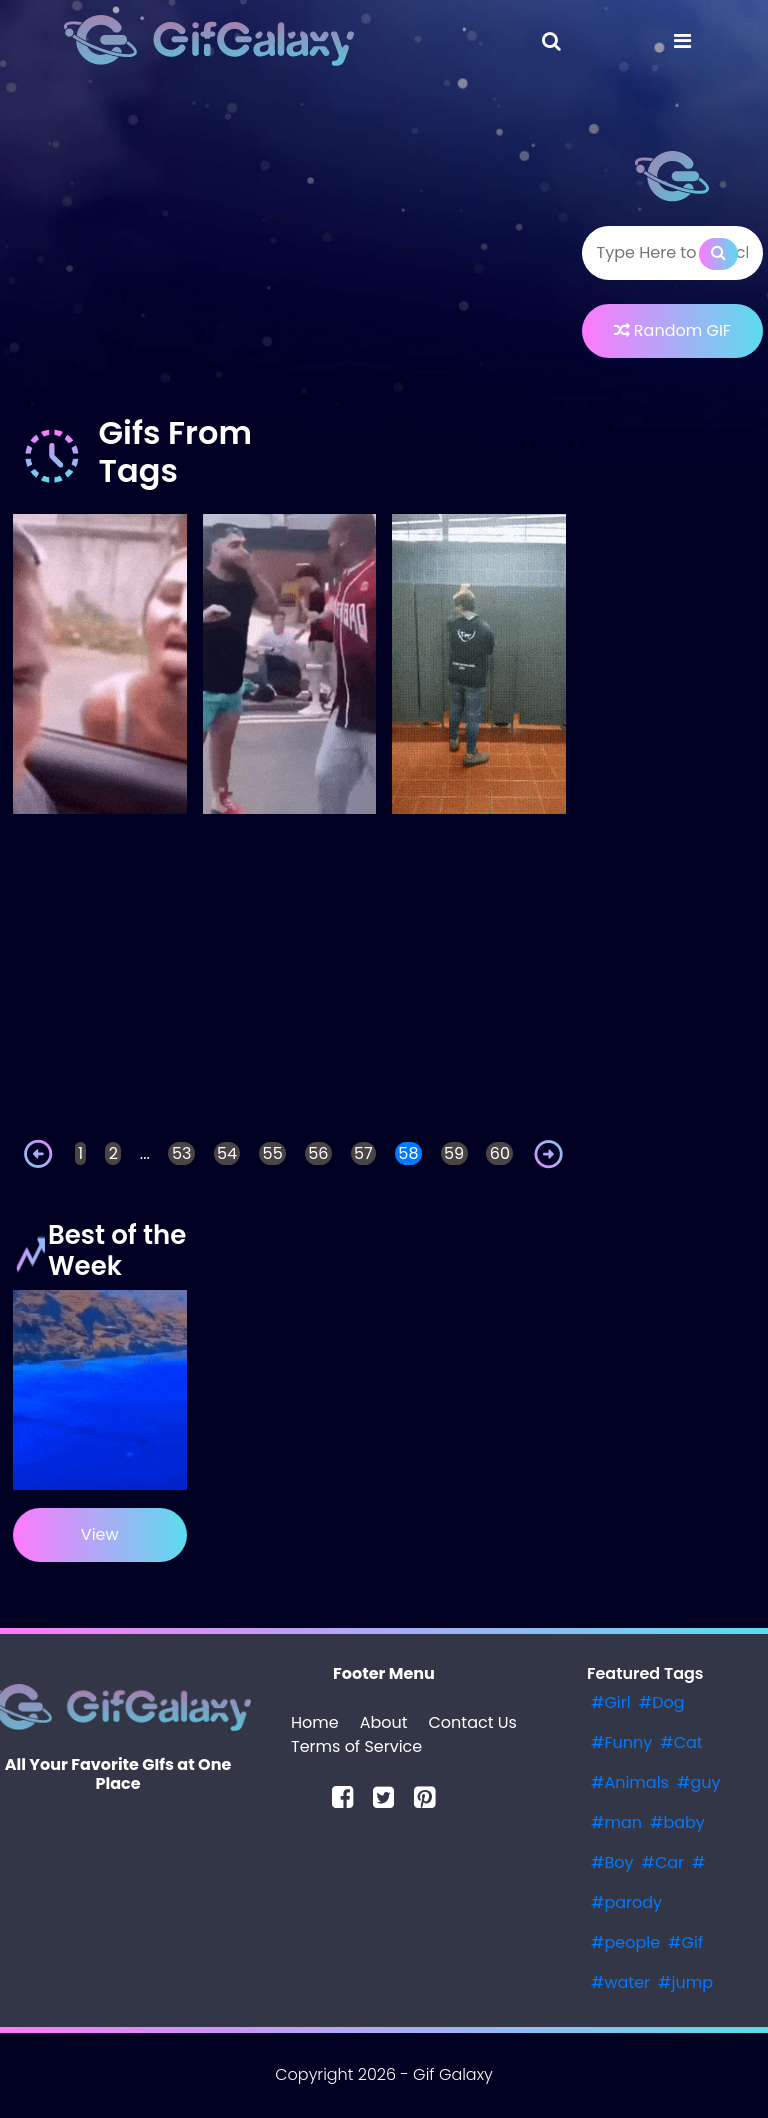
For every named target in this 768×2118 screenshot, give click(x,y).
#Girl (611, 1702)
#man (616, 1822)
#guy (699, 1782)
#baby (677, 1822)
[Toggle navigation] (551, 41)
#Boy (612, 1862)
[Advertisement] (289, 254)
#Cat (681, 1742)
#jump (685, 1982)
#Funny (621, 1742)
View (100, 1534)
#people (625, 1942)
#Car (662, 1862)
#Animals (630, 1782)
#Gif (685, 1942)
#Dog (662, 1702)
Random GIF (672, 330)
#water (620, 1982)
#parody (626, 1902)
